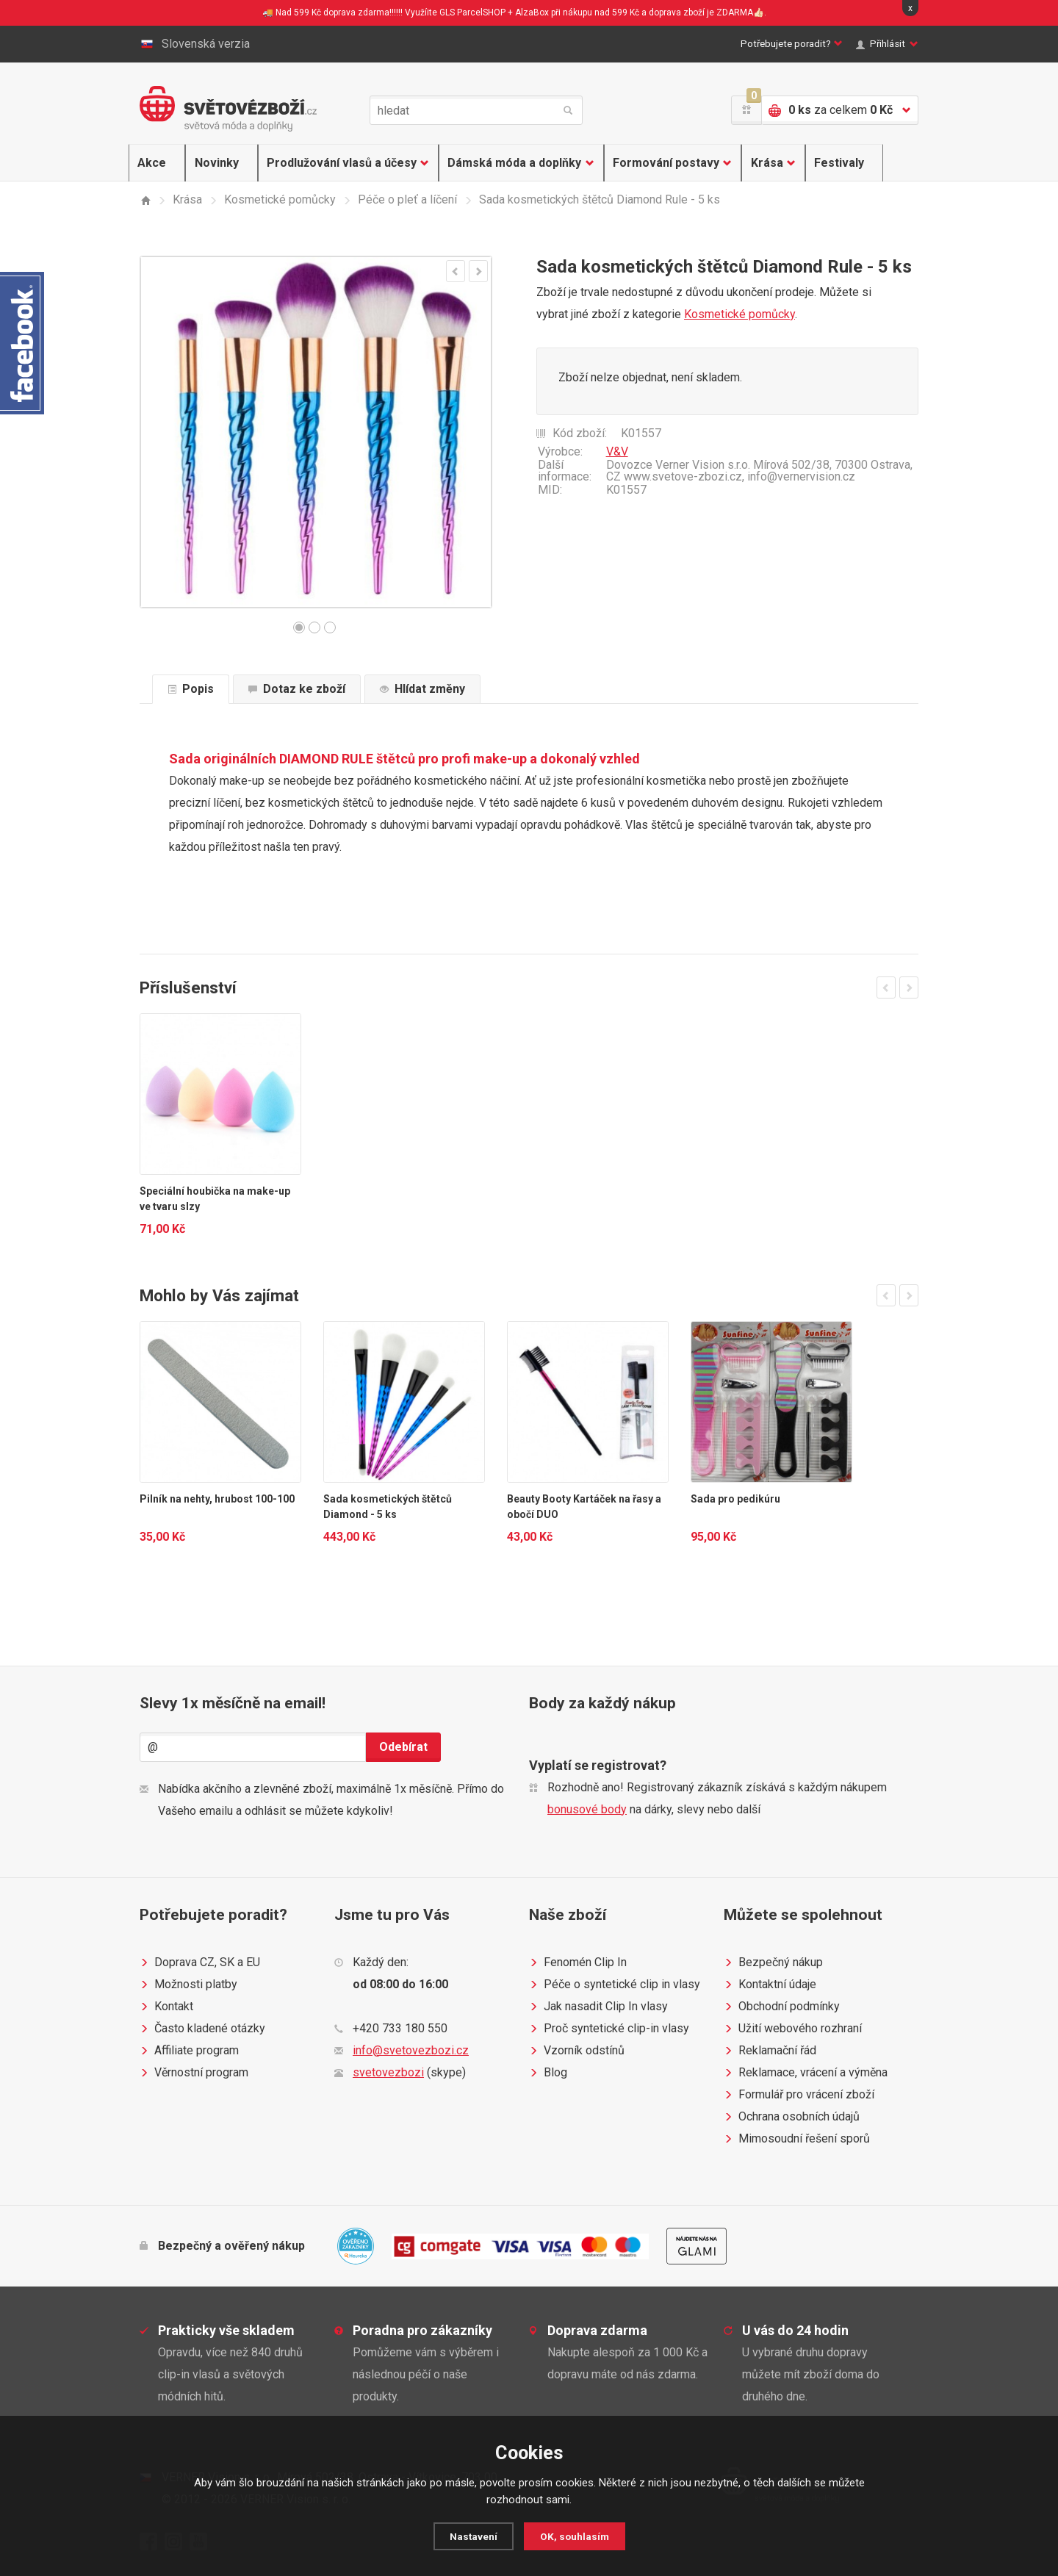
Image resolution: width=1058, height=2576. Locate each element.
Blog (548, 2073)
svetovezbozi (388, 2072)
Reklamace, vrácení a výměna (806, 2073)
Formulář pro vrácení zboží (799, 2095)
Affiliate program (189, 2051)
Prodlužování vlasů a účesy (336, 163)
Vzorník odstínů (577, 2051)
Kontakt (166, 2007)
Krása (765, 163)
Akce (154, 163)
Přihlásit (883, 44)
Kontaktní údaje (770, 1985)
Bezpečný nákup (773, 1962)
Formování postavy (663, 163)
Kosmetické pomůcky (739, 314)
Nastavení (471, 2536)
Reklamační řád (770, 2051)
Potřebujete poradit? (759, 44)
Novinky (212, 163)
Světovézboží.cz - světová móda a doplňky (228, 109)
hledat (568, 110)
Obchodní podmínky (782, 2007)
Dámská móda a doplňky (511, 163)
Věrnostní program (194, 2073)
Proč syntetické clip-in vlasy (609, 2029)
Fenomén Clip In (578, 1962)
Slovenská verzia (195, 44)
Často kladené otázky (202, 2029)
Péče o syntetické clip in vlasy (614, 1985)
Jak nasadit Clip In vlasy (598, 2007)
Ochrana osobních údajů (792, 2117)
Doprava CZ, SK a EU (200, 1962)
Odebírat (403, 1747)
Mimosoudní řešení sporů (797, 2139)
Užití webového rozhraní (793, 2029)
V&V (617, 451)
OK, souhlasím (576, 2536)
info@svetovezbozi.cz (411, 2050)
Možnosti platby (188, 1985)
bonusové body (587, 1809)
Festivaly (833, 163)
